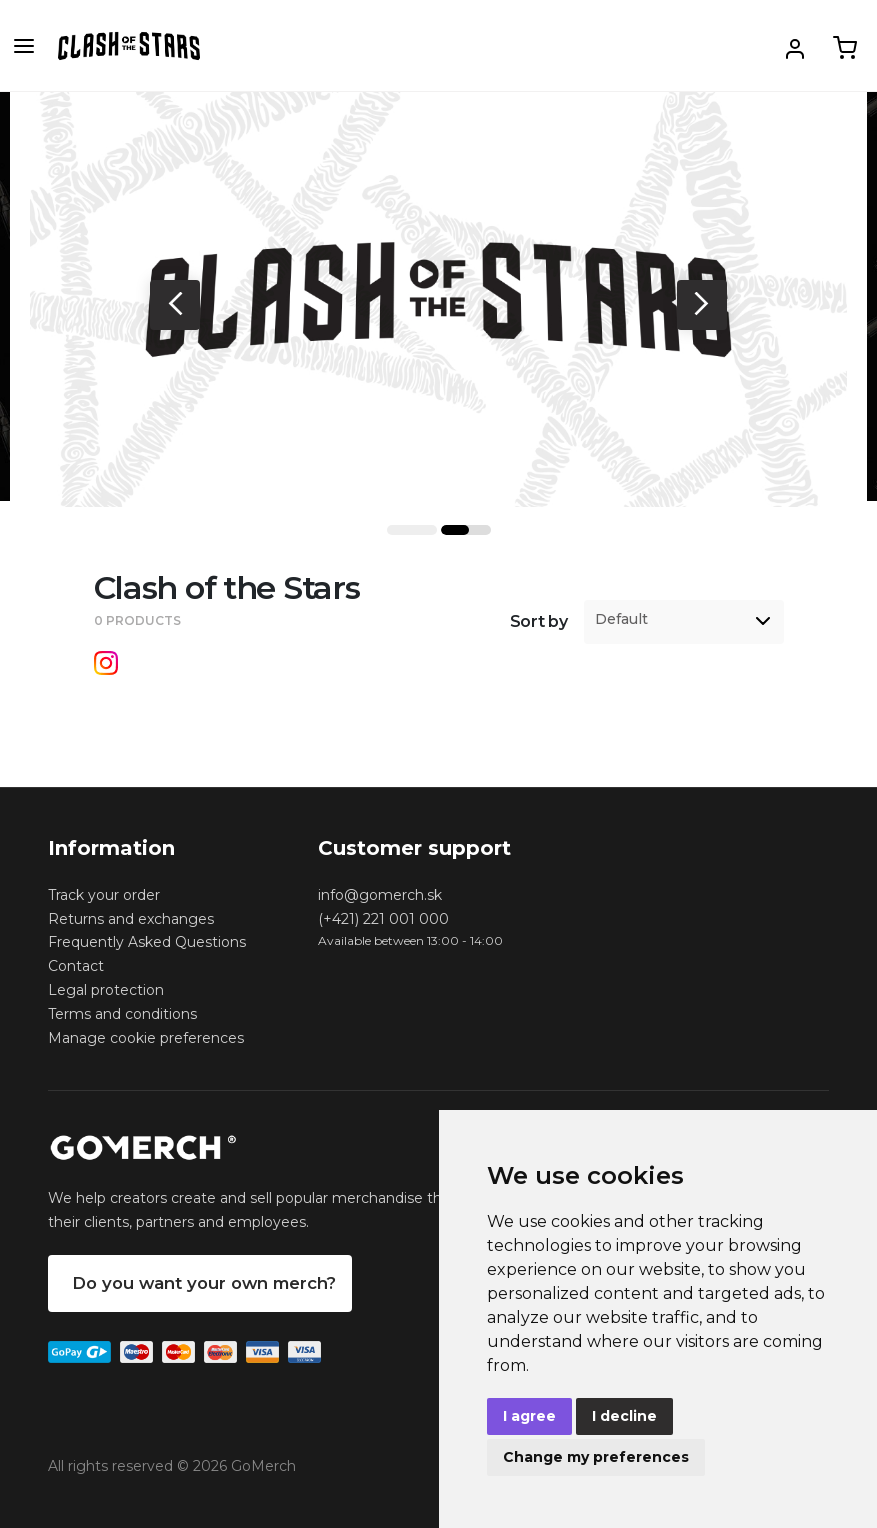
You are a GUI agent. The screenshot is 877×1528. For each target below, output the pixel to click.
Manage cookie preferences (146, 1038)
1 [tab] (412, 530)
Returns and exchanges (131, 919)
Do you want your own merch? (204, 1283)
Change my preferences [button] (596, 1457)
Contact (76, 966)
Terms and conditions (122, 1014)
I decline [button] (624, 1416)
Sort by (539, 621)
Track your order (104, 895)
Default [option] (621, 619)
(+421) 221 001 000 (383, 919)
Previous (175, 305)
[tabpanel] (438, 299)
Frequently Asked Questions (147, 942)
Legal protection (106, 990)
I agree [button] (529, 1416)
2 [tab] (466, 530)
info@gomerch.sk (380, 895)
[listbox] (684, 622)
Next (702, 305)
